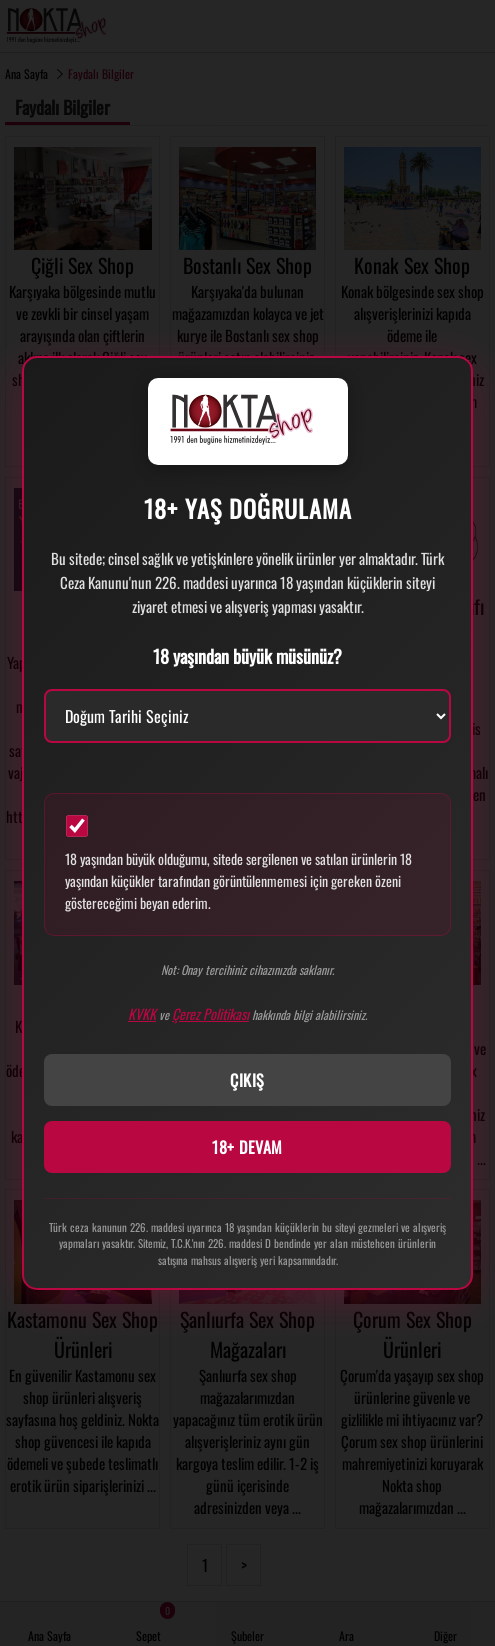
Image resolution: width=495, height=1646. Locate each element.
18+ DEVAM (247, 1147)
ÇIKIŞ (247, 1080)
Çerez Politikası (210, 1013)
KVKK (142, 1013)
